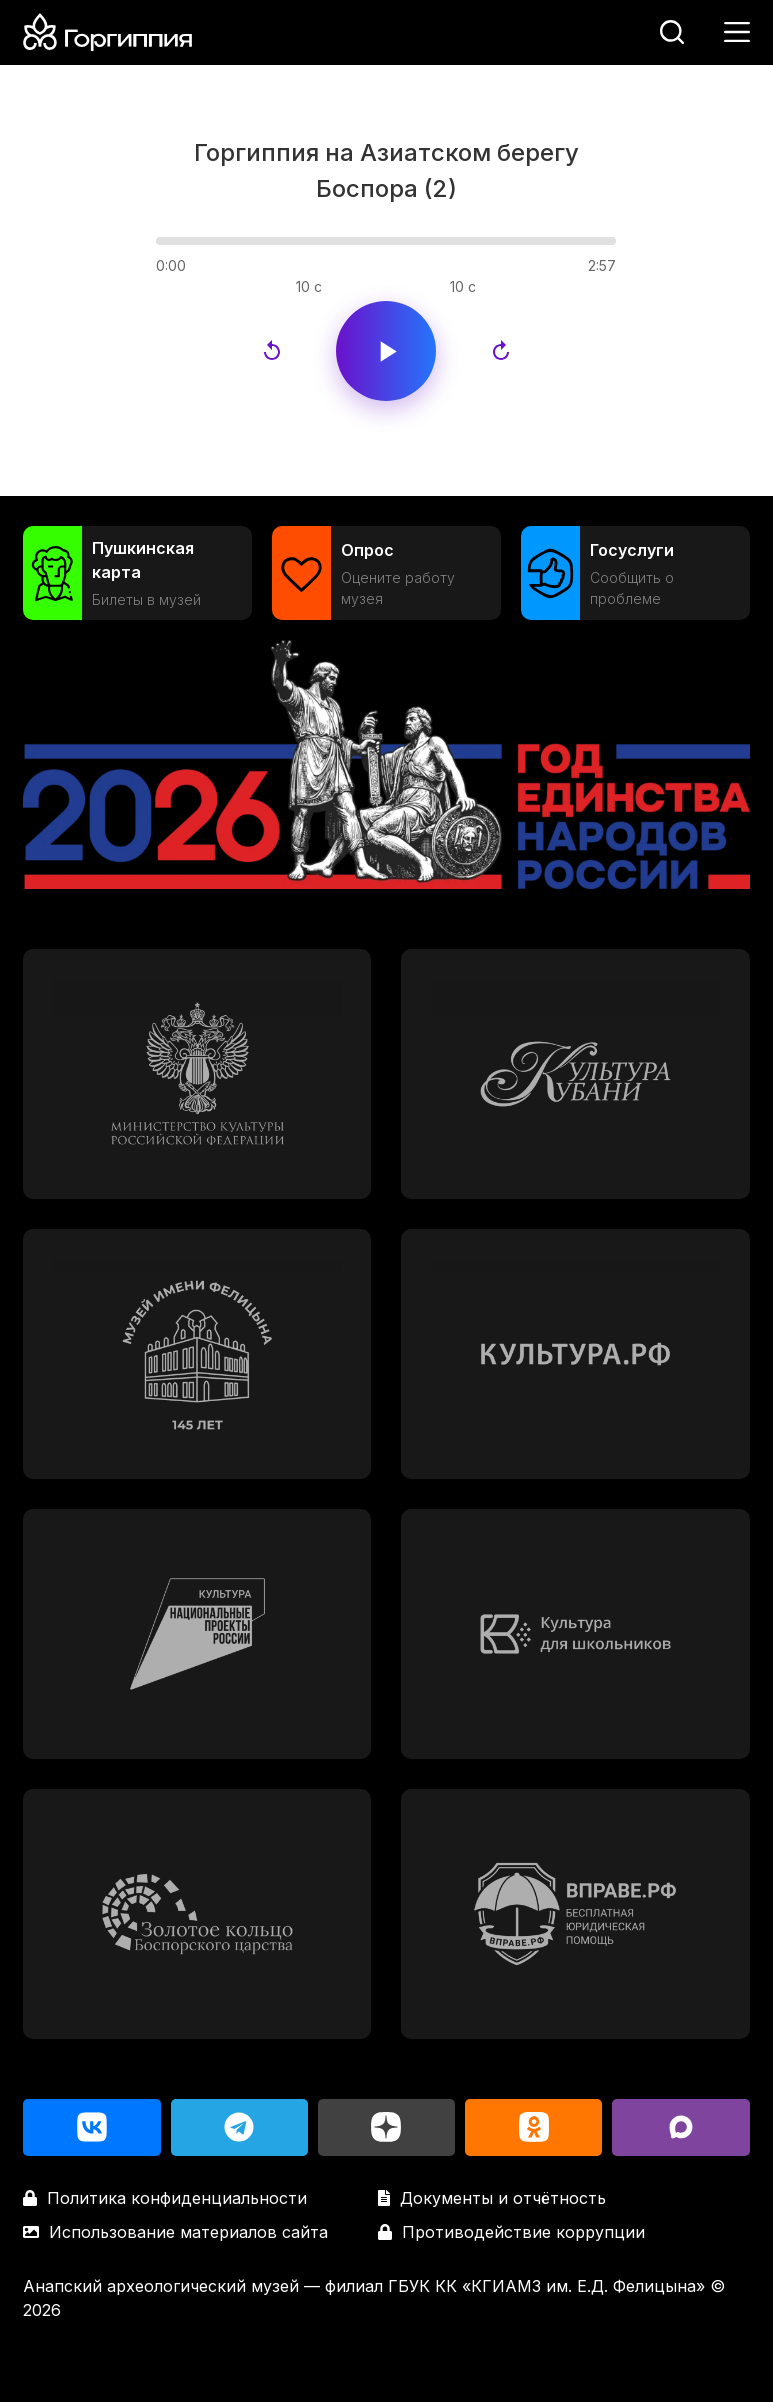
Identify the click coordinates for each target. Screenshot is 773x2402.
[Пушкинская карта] (137, 573)
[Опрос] (386, 573)
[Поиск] (672, 32)
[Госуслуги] (635, 573)
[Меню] (737, 32)
